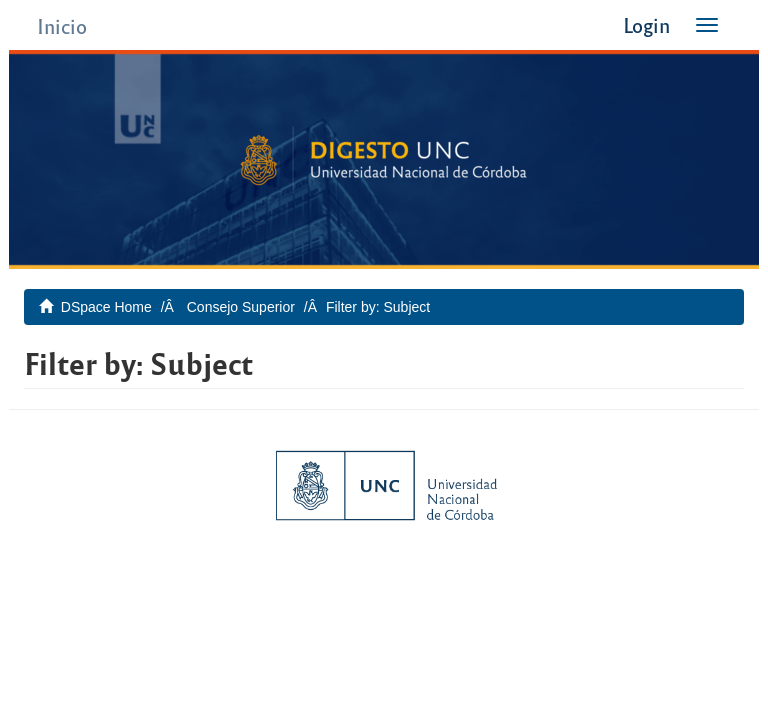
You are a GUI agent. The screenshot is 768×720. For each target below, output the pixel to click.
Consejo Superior (241, 307)
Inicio (62, 25)
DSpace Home (106, 307)
